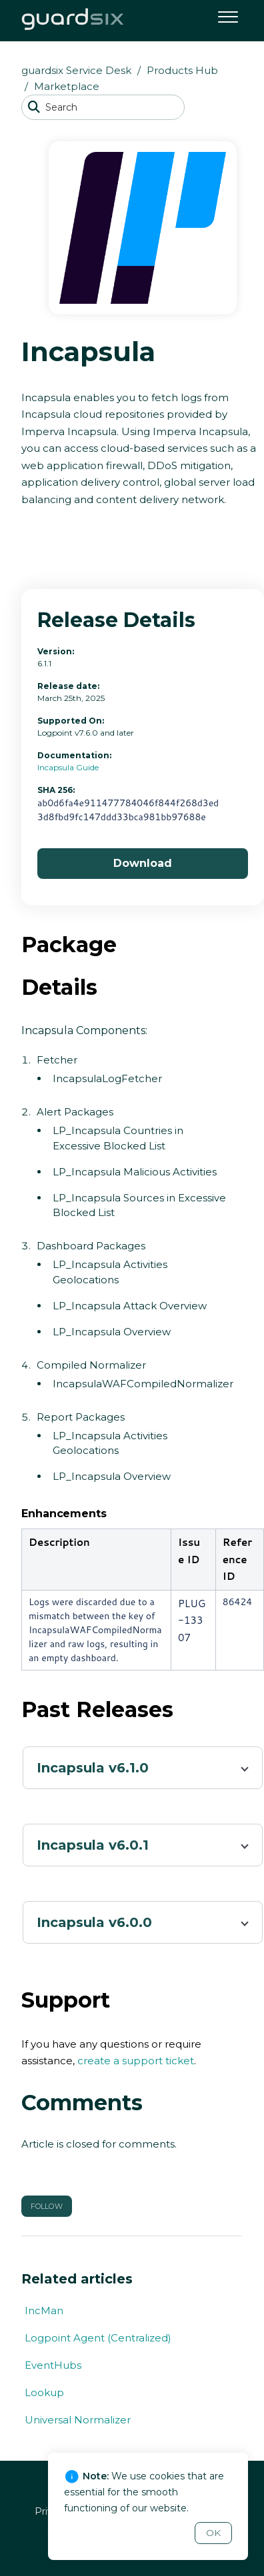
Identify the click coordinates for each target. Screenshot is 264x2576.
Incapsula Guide (68, 767)
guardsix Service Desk (76, 70)
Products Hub (182, 70)
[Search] (103, 107)
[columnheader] (96, 1560)
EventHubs (53, 2365)
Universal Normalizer (78, 2419)
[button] (228, 15)
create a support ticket (135, 2060)
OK (213, 2533)
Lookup (44, 2392)
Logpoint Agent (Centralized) (98, 2337)
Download (142, 863)
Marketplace (66, 86)
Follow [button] (47, 2206)
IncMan (44, 2310)
